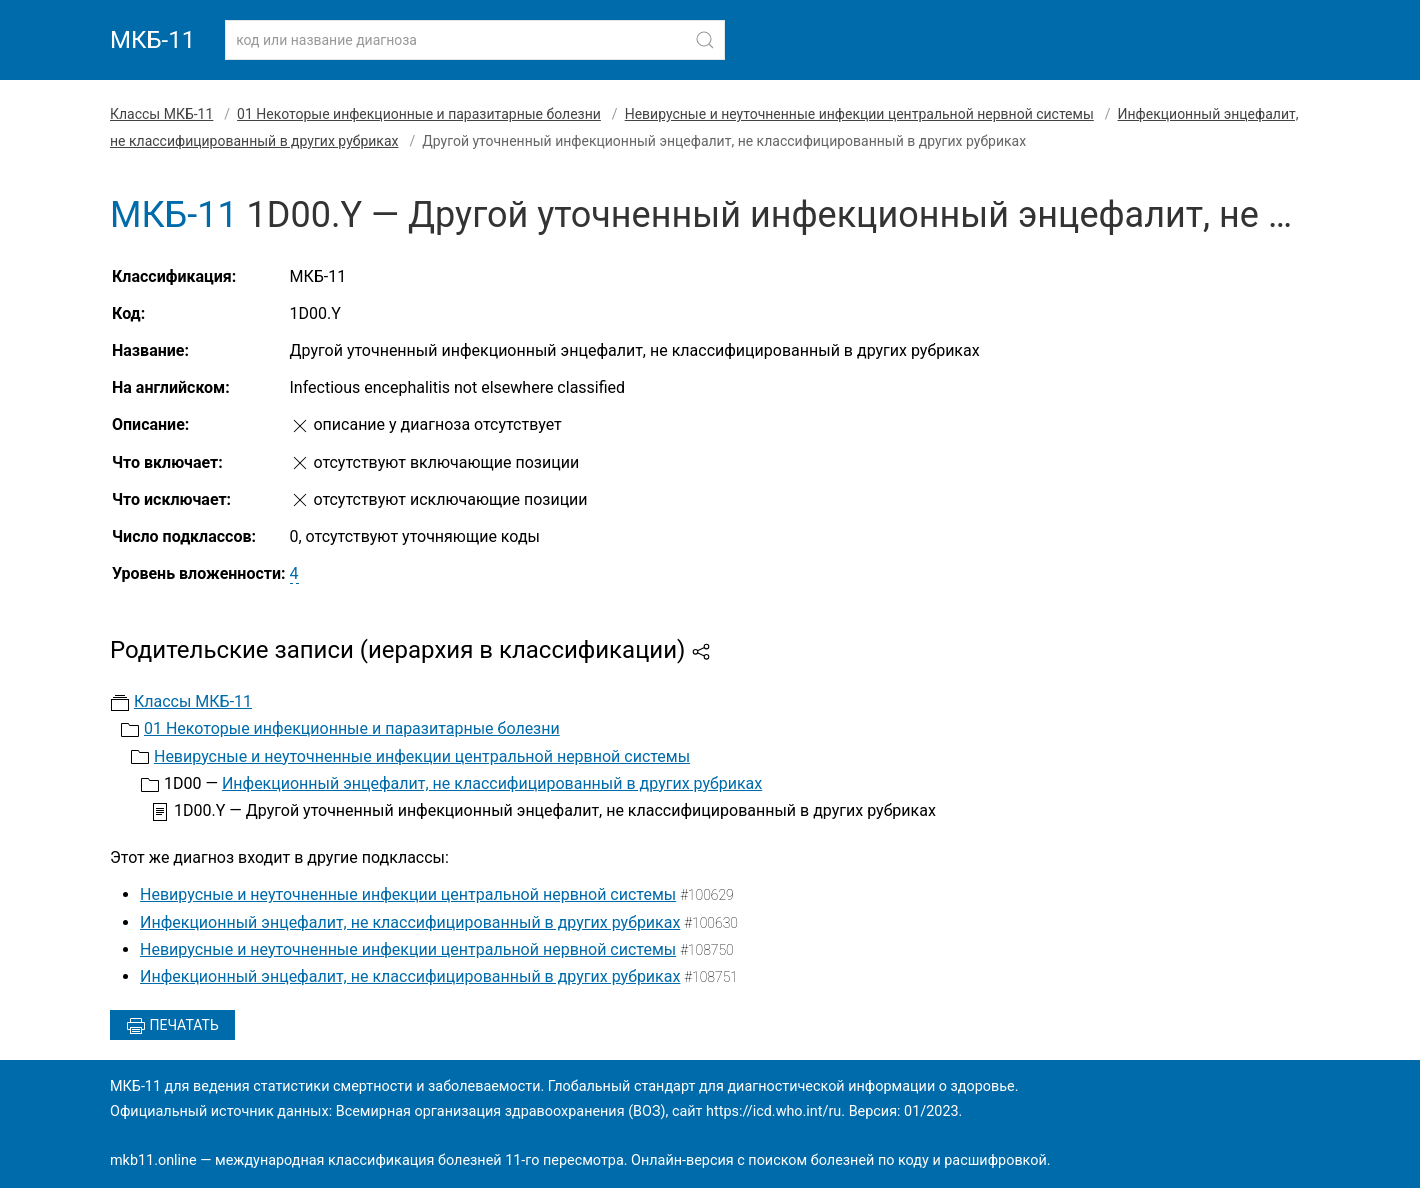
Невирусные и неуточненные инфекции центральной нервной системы (859, 114)
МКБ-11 (152, 40)
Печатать (172, 1026)
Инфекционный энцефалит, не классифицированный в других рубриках (492, 783)
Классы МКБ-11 (161, 114)
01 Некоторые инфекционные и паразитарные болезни (419, 114)
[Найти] (705, 40)
